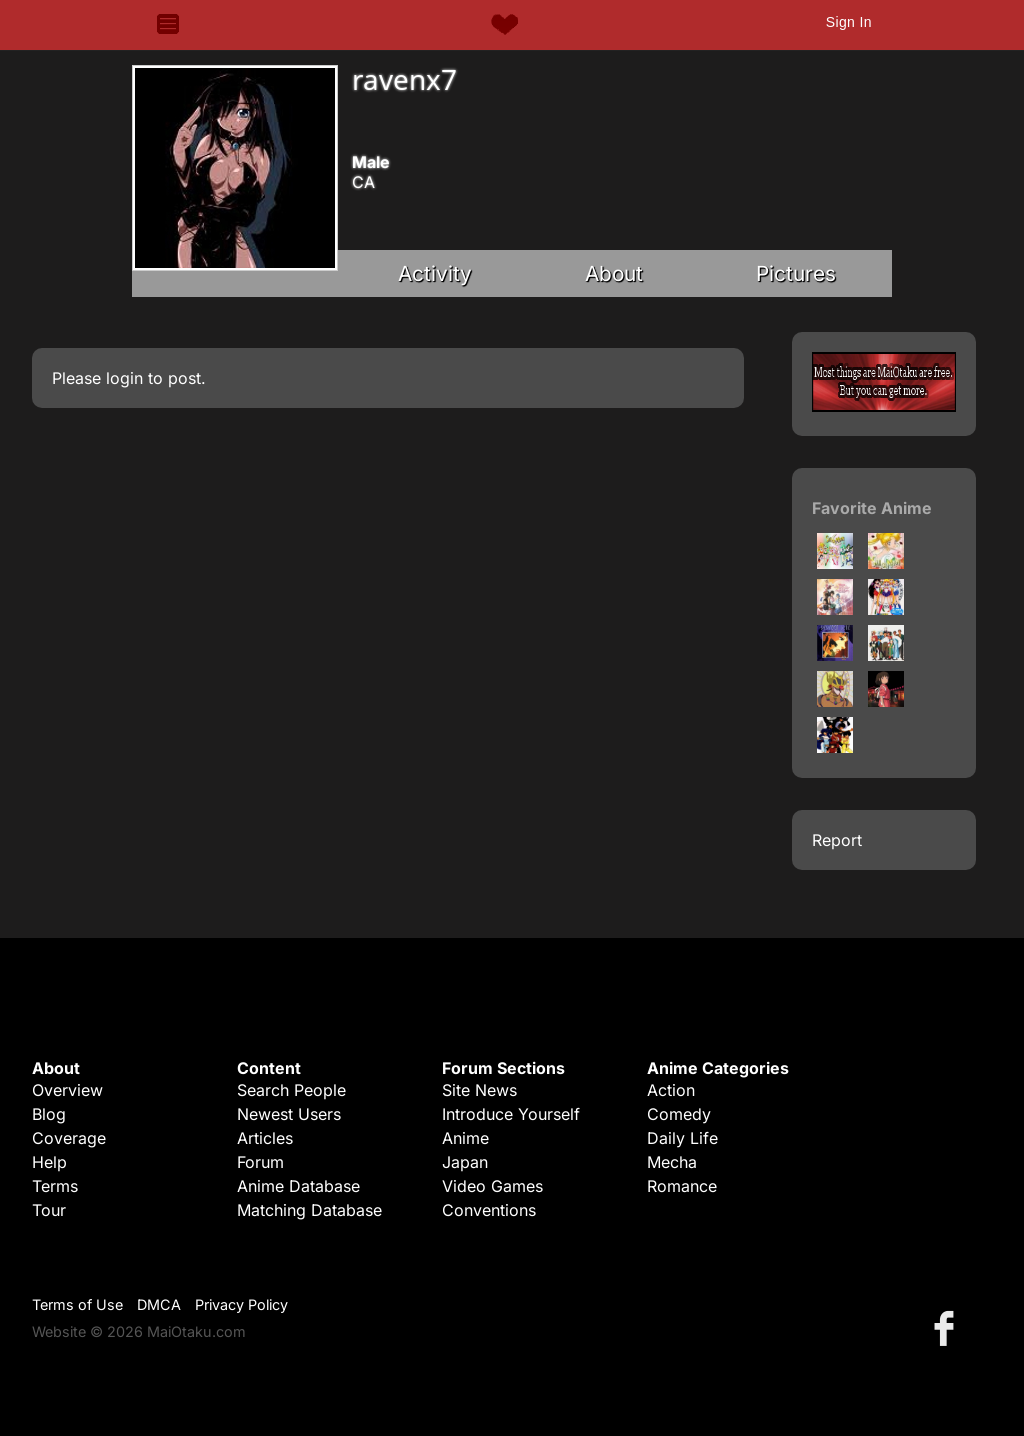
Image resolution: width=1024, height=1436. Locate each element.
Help (49, 1162)
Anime (465, 1138)
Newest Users (289, 1114)
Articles (265, 1138)
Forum (260, 1162)
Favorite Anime (872, 508)
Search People (291, 1090)
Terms (55, 1186)
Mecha (672, 1162)
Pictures (796, 273)
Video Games (492, 1186)
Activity (435, 273)
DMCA (159, 1304)
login (124, 378)
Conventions (489, 1210)
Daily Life (682, 1138)
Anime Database (298, 1186)
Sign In (849, 22)
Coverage (69, 1138)
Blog (49, 1114)
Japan (465, 1162)
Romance (682, 1186)
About (614, 273)
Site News (479, 1090)
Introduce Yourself (511, 1114)
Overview (67, 1090)
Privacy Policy (241, 1304)
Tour (49, 1210)
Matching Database (309, 1210)
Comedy (679, 1114)
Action (671, 1090)
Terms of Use (77, 1304)
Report (837, 840)
